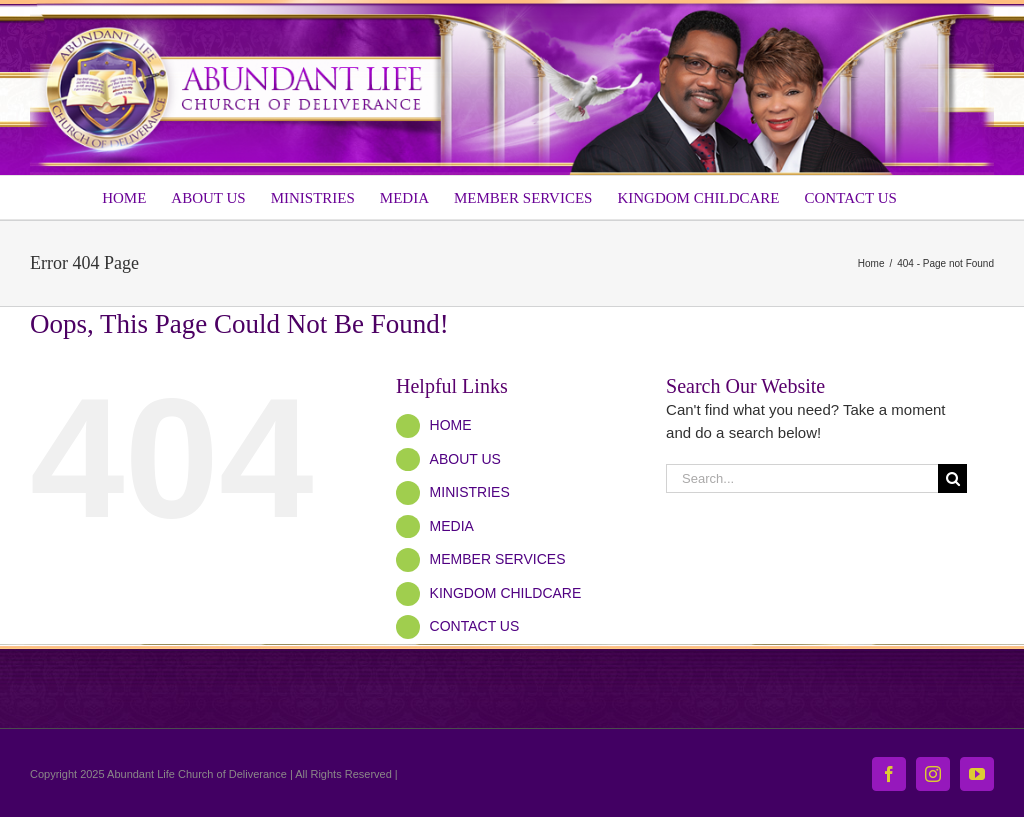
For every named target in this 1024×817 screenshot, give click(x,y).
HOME (451, 425)
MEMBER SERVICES (498, 559)
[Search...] (802, 478)
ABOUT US (465, 459)
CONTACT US (475, 626)
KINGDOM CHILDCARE (506, 593)
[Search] (952, 478)
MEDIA (452, 526)
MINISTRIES (470, 492)
